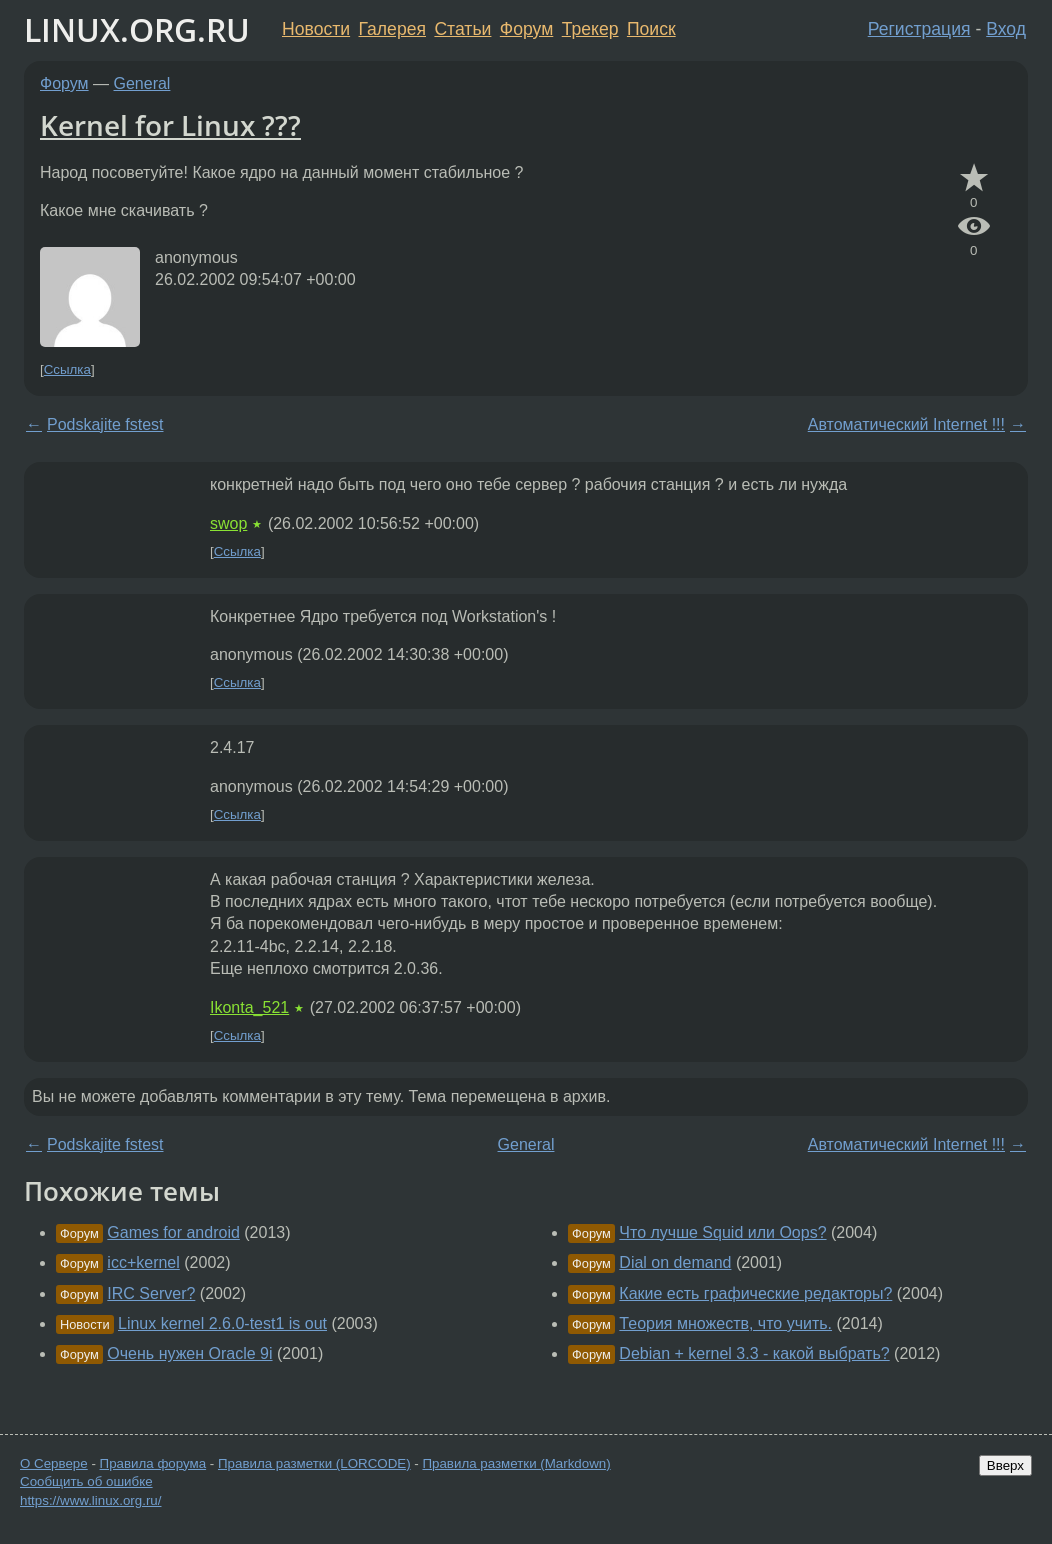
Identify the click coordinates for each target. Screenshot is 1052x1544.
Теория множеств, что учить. (725, 1323)
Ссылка (67, 369)
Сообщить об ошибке (86, 1481)
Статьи (462, 29)
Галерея (392, 29)
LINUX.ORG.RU (137, 29)
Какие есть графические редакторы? (755, 1293)
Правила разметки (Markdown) (516, 1463)
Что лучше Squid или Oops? (722, 1232)
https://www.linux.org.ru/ (90, 1500)
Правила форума (153, 1463)
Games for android (173, 1232)
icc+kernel (143, 1262)
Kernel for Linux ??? (170, 125)
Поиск (651, 29)
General (142, 83)
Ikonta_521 (249, 1007)
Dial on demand (675, 1262)
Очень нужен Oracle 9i (189, 1353)
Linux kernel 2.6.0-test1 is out (222, 1323)
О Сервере (54, 1463)
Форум (526, 29)
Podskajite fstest (105, 424)
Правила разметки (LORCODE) (314, 1463)
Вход (1006, 29)
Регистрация (919, 29)
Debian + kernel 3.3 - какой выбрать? (754, 1353)
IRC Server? (151, 1293)
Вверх (1005, 1465)
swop (228, 523)
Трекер (590, 29)
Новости (316, 29)
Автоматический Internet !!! (906, 424)
